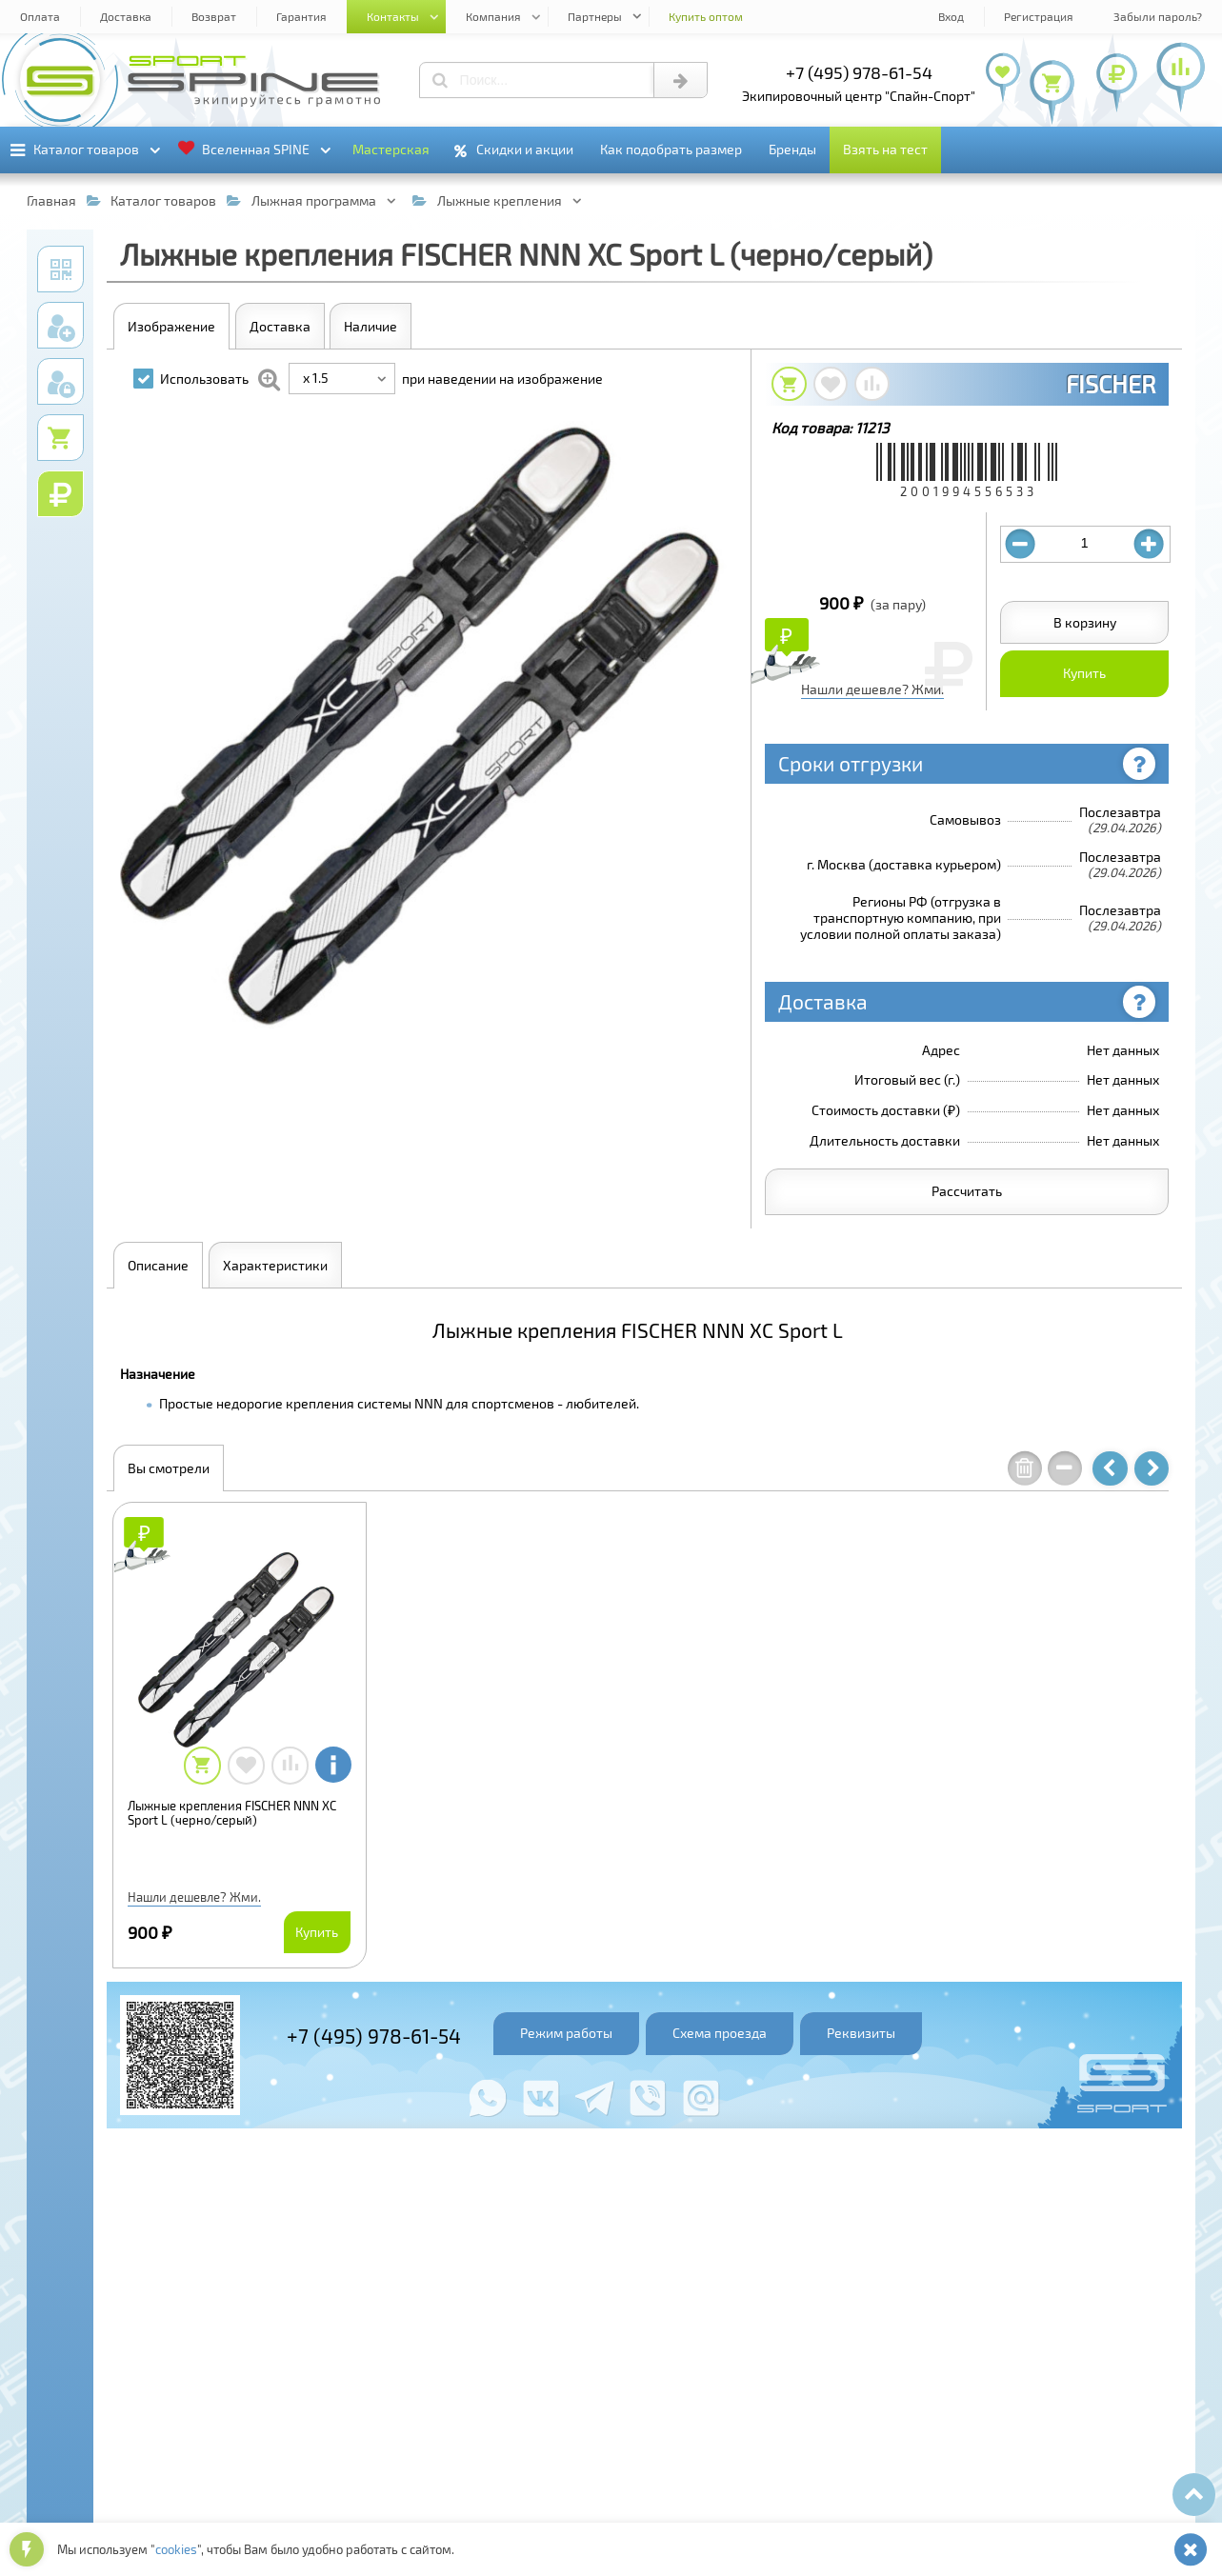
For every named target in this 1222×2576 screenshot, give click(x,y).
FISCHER (1110, 383)
